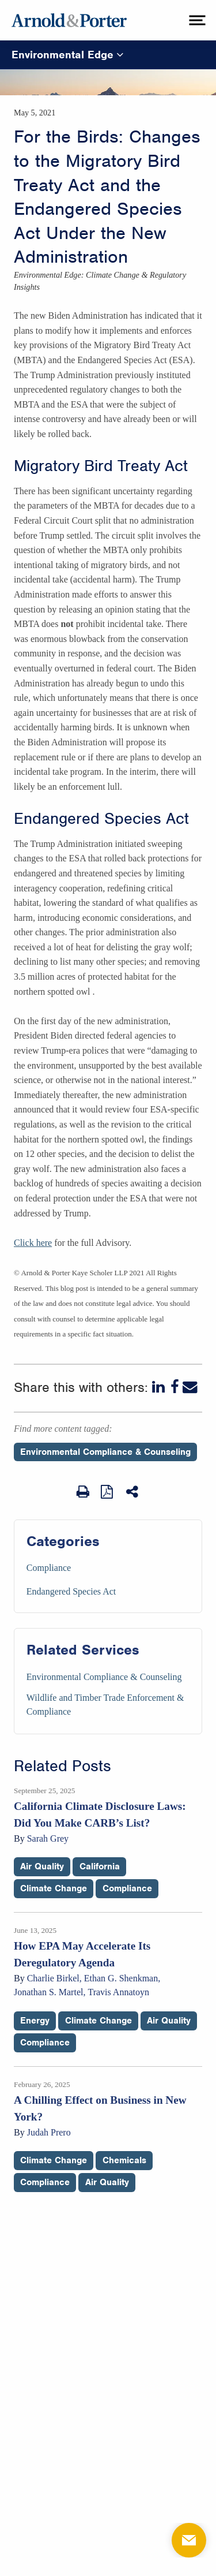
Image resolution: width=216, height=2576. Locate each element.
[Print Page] (83, 1492)
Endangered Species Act (71, 1591)
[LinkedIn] (159, 1387)
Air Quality (42, 1866)
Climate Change (53, 1888)
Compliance (48, 1568)
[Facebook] (174, 1387)
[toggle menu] (196, 20)
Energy (35, 2020)
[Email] (190, 1387)
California (99, 1866)
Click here (33, 1243)
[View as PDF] (107, 1491)
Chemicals (124, 2160)
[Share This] (133, 1492)
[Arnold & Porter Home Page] (69, 20)
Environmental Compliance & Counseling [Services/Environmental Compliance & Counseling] (104, 1677)
